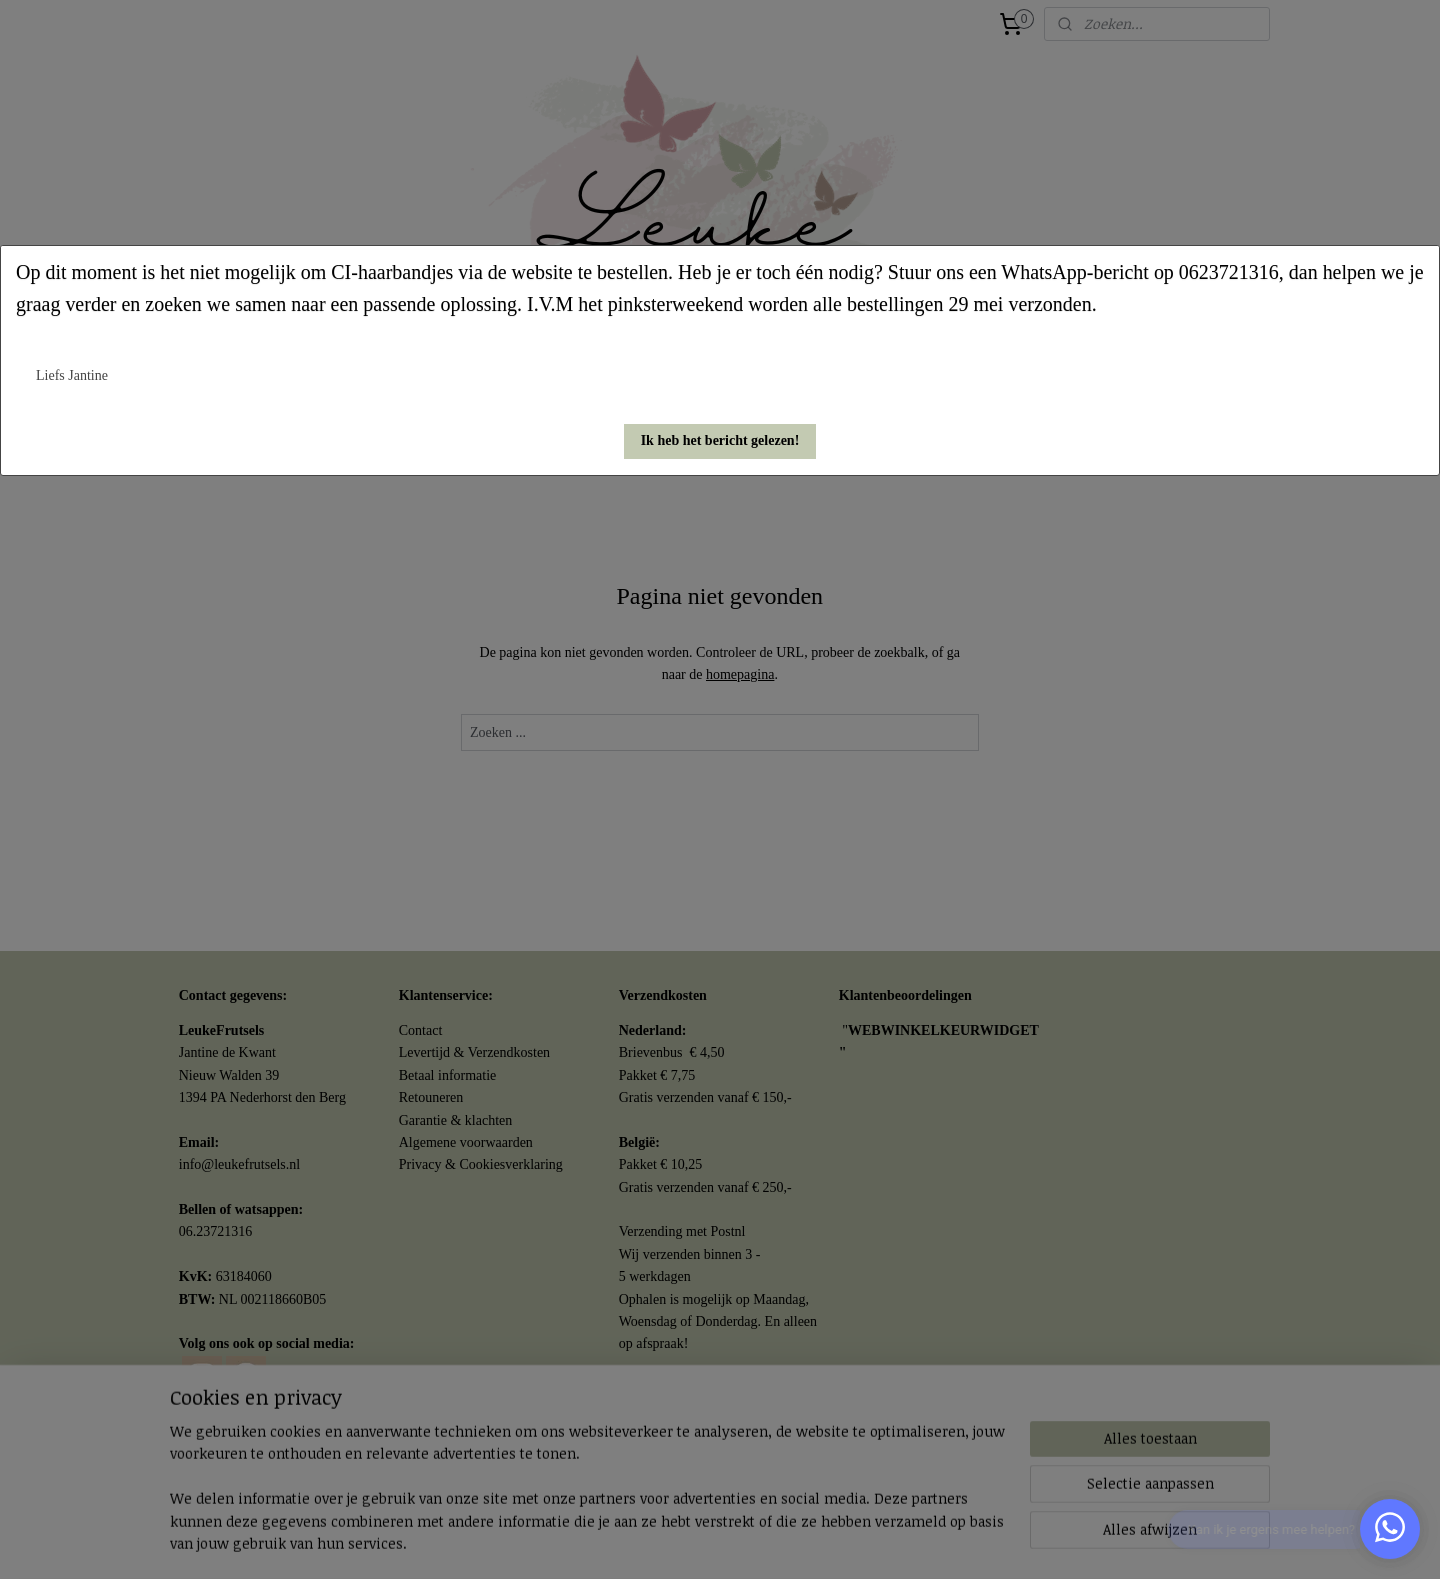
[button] (720, 441)
